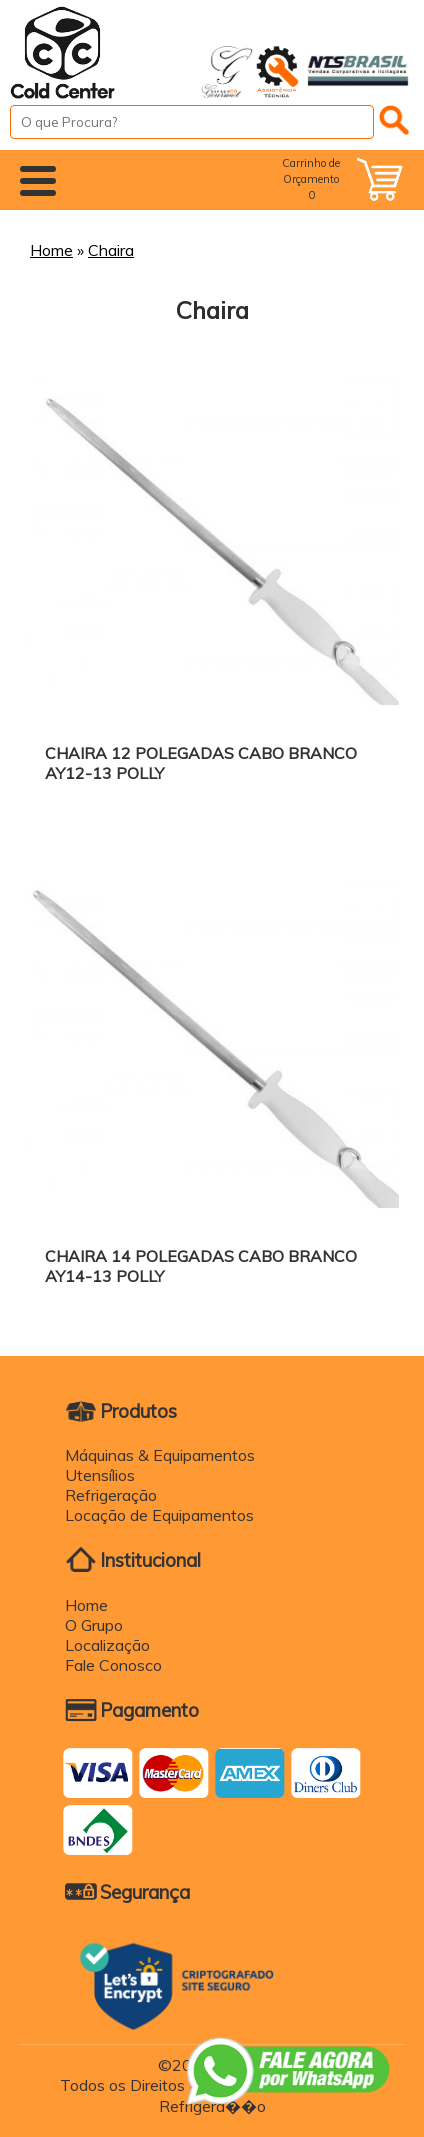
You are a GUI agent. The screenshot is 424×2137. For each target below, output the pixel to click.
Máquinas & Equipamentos (160, 1455)
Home (51, 250)
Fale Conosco (113, 1665)
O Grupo (94, 1625)
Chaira (111, 250)
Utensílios (100, 1475)
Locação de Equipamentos (159, 1515)
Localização (107, 1645)
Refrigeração (111, 1495)
